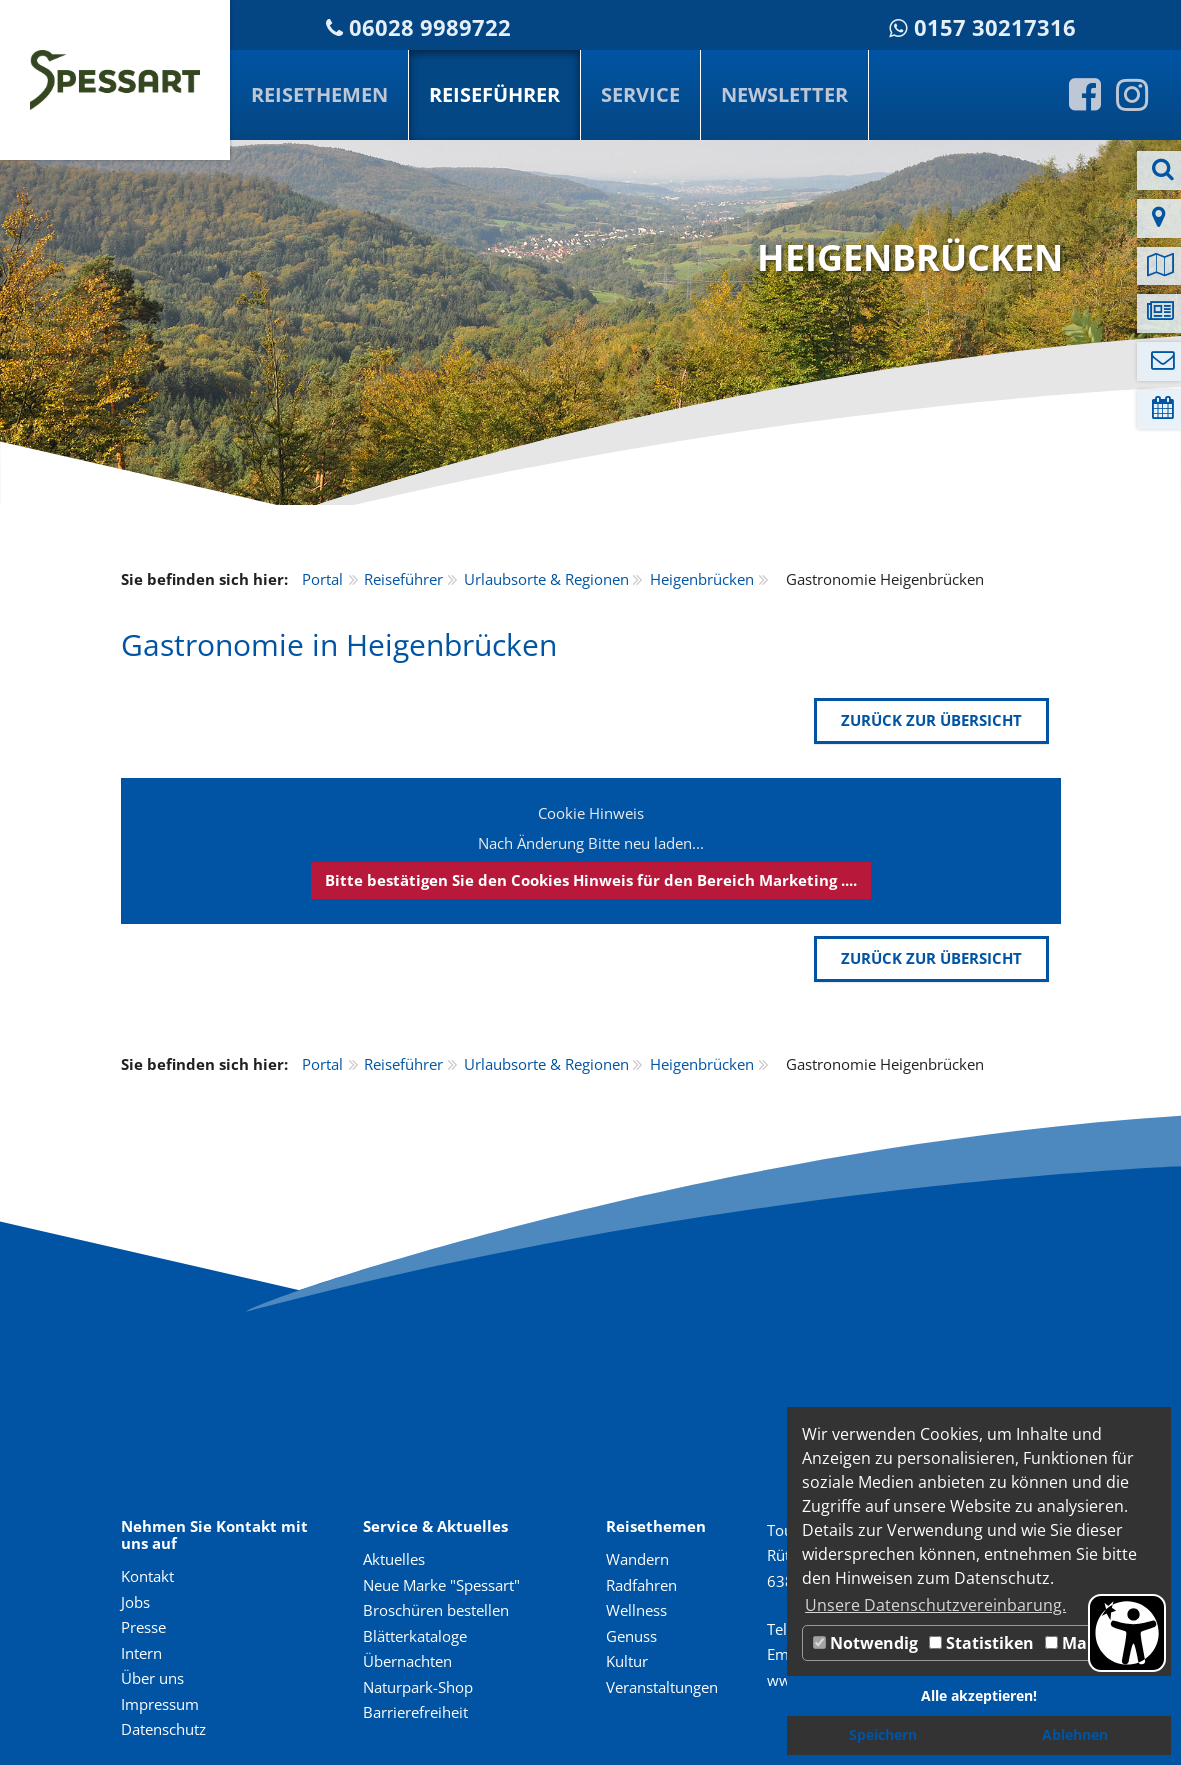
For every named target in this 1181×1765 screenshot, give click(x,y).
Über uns (152, 1678)
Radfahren (641, 1585)
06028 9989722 (430, 27)
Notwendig (865, 1643)
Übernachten (407, 1661)
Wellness (636, 1610)
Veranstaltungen (662, 1687)
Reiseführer (494, 94)
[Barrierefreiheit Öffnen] (1127, 1633)
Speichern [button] (883, 1734)
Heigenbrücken (702, 579)
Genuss (631, 1636)
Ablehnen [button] (1075, 1734)
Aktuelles (394, 1559)
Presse (143, 1627)
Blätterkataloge (415, 1636)
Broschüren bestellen (436, 1610)
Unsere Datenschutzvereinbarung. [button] (935, 1605)
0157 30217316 (995, 27)
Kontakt (147, 1576)
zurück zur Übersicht (931, 720)
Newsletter (784, 94)
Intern (141, 1653)
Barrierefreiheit (415, 1712)
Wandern (637, 1559)
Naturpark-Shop (418, 1687)
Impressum (160, 1704)
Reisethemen (319, 94)
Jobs (135, 1602)
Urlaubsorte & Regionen (546, 579)
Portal (322, 579)
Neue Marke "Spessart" (441, 1585)
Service (640, 94)
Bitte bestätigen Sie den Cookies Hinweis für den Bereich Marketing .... (591, 880)
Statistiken (981, 1643)
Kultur (627, 1661)
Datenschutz (163, 1729)
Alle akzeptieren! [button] (979, 1695)
